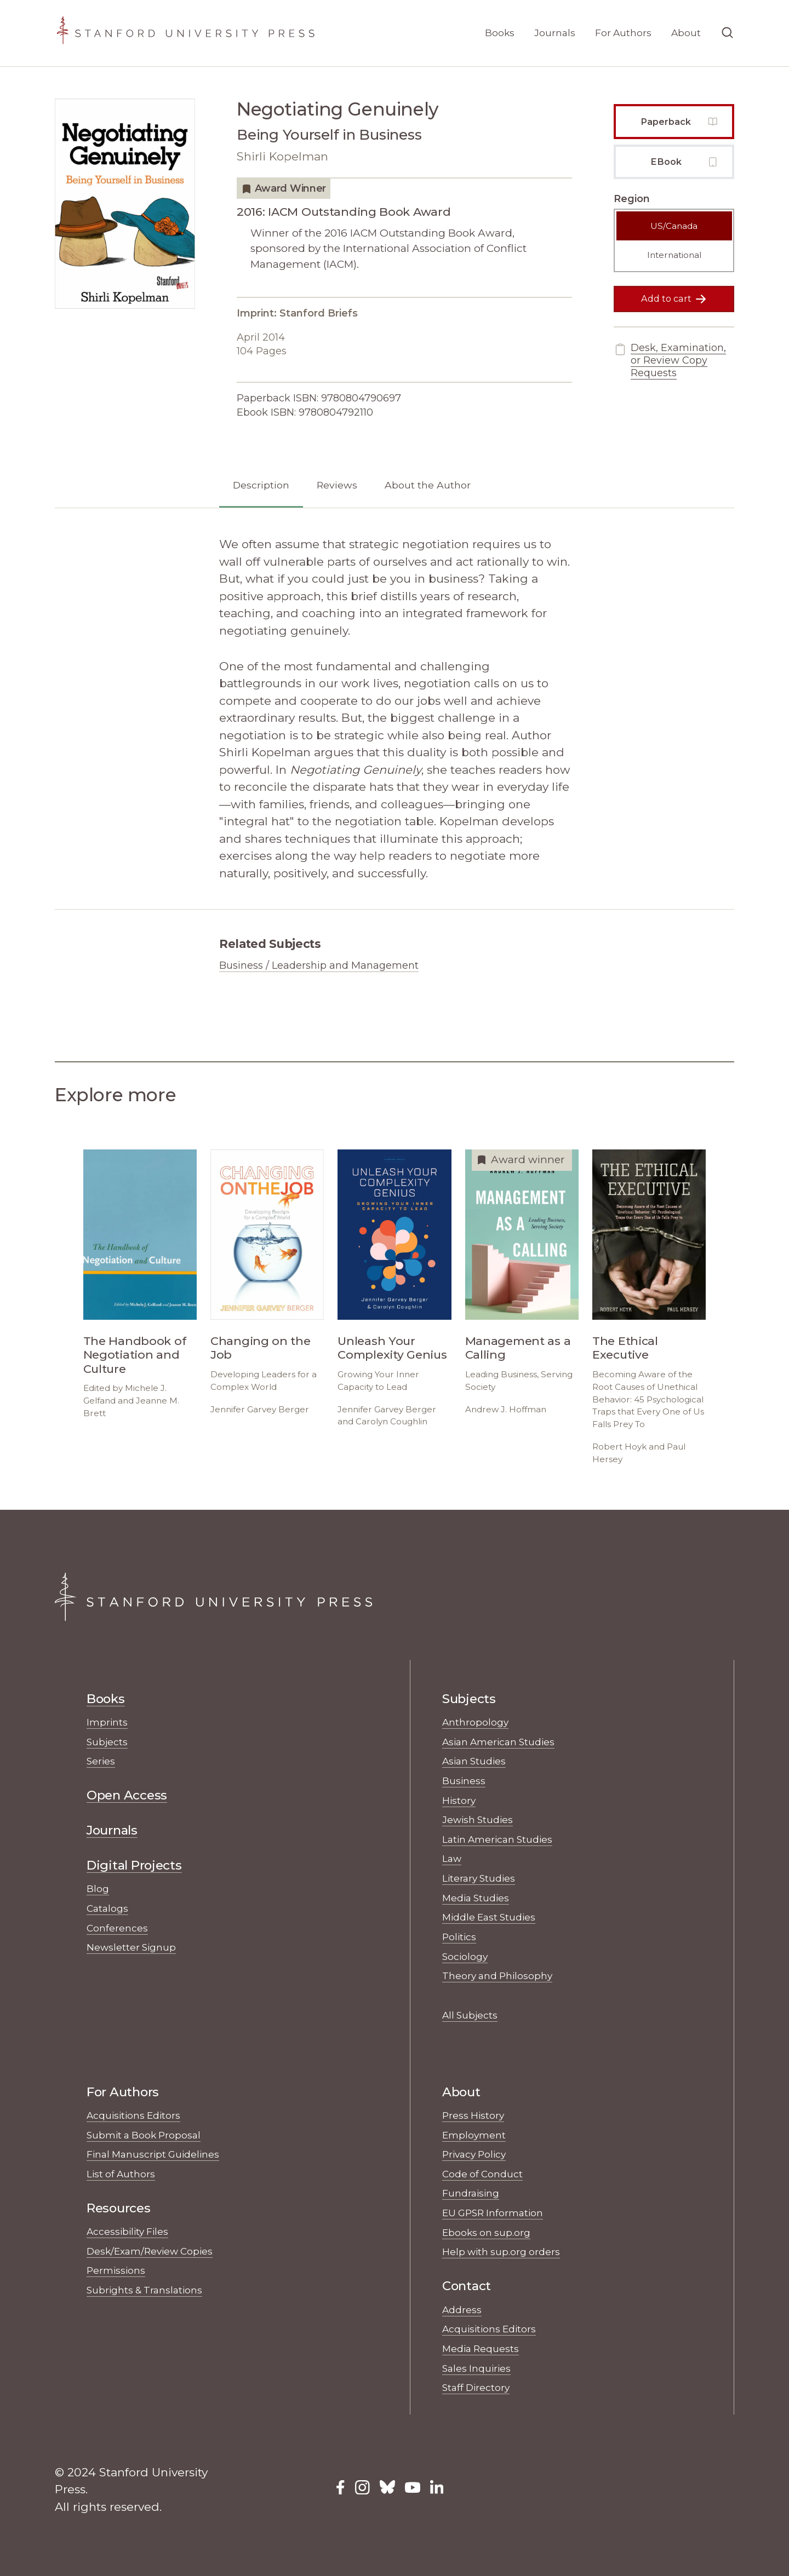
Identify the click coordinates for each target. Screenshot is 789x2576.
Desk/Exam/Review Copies (150, 2251)
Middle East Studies (488, 1917)
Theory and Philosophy (497, 1975)
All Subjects (470, 2015)
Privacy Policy (474, 2154)
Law (451, 1858)
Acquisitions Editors (133, 2115)
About (686, 32)
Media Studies (475, 1898)
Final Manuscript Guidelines (153, 2154)
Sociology (465, 1956)
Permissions (116, 2270)
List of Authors (121, 2174)
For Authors (623, 32)
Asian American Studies (498, 1741)
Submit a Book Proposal (144, 2135)
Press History (473, 2115)
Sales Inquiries (476, 2368)
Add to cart (674, 299)
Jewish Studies (477, 1819)
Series (101, 1761)
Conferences (117, 1928)
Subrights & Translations (144, 2290)
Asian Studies (474, 1761)
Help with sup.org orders (501, 2251)
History (459, 1800)
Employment (474, 2135)
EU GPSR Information (492, 2212)
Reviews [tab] (337, 485)
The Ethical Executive (625, 1347)
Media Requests (480, 2348)
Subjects (107, 1741)
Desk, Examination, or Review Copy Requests (670, 361)
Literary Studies (478, 1878)
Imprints (107, 1722)
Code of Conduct (482, 2174)
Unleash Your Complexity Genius (392, 1347)
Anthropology (475, 1722)
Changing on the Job (260, 1347)
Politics (459, 1936)
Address (462, 2309)
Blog (98, 1888)
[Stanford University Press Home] (185, 33)
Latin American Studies (497, 1839)
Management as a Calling (518, 1347)
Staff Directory (476, 2387)
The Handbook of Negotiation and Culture (134, 1354)
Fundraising (470, 2193)
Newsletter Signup (131, 1947)
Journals (554, 32)
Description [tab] (261, 485)
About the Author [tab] (428, 485)
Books (499, 32)
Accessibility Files (127, 2231)
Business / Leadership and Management (319, 965)
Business (463, 1780)
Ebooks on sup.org (486, 2232)
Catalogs (107, 1908)
